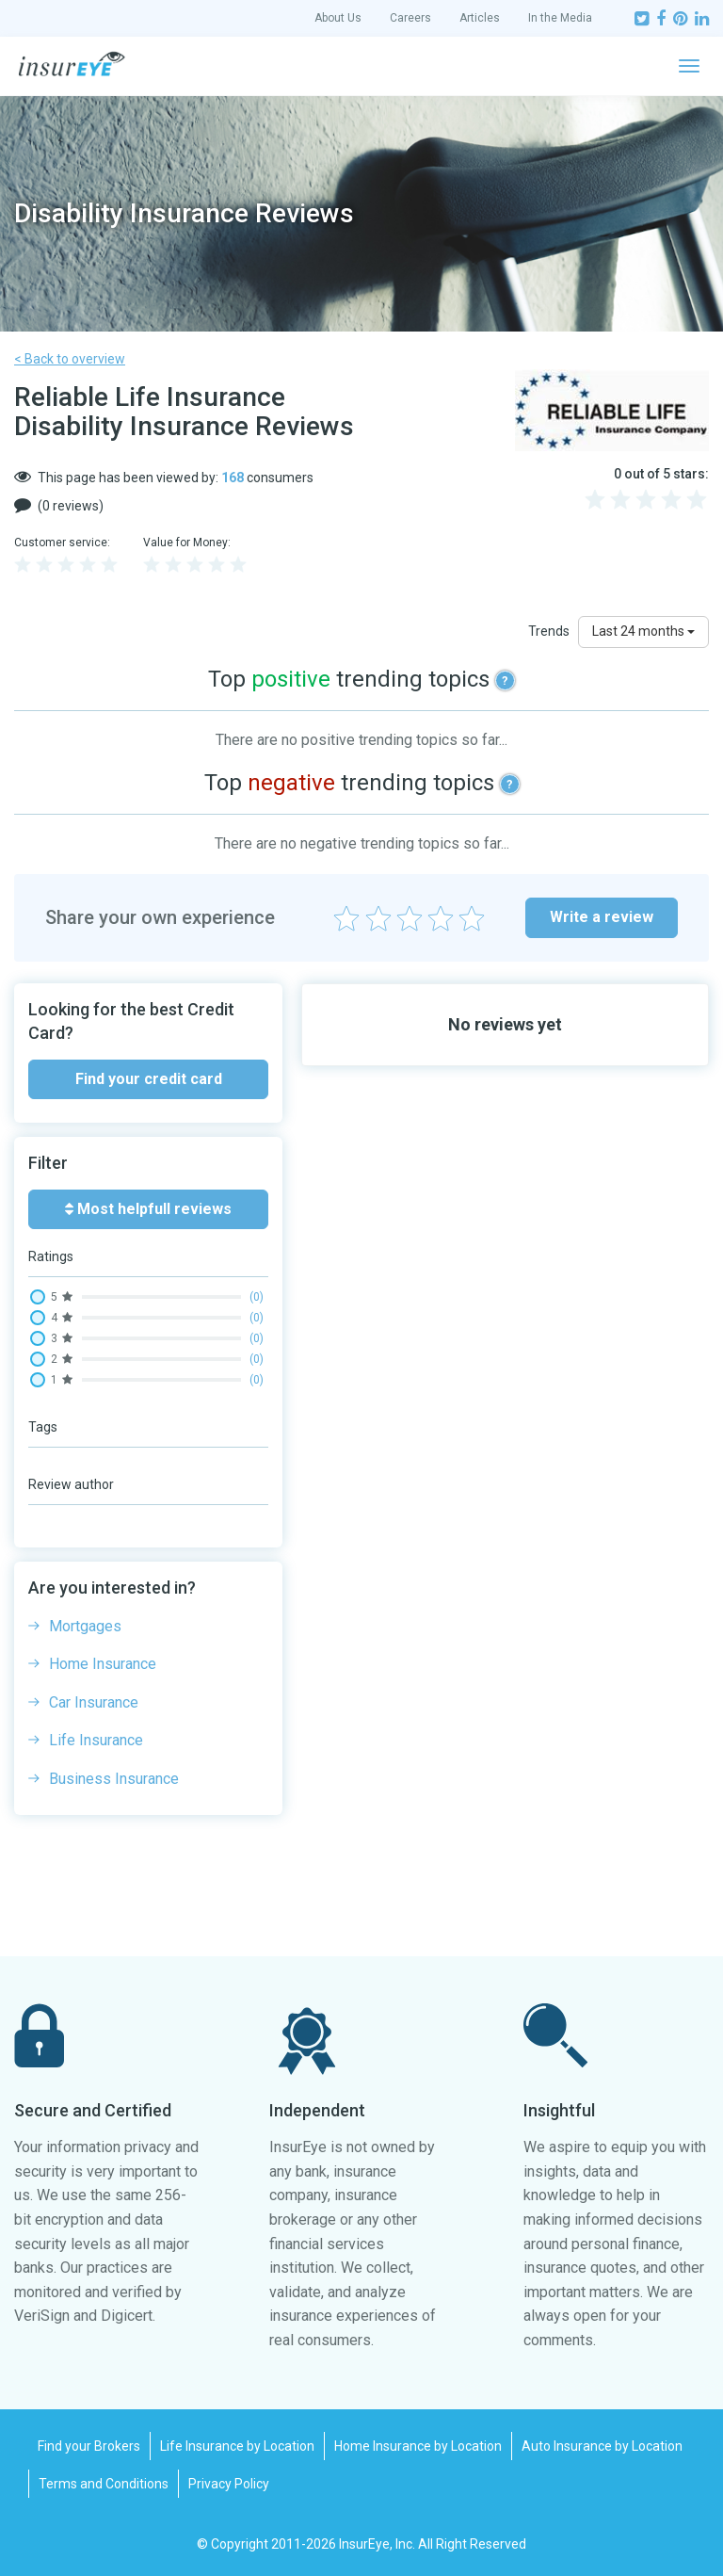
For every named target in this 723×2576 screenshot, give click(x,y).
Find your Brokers (89, 2446)
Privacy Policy (228, 2483)
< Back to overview (69, 358)
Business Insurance (114, 1779)
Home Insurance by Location (418, 2446)
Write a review (601, 917)
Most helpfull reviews (148, 1209)
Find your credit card (148, 1079)
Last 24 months (643, 631)
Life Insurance (96, 1740)
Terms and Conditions (104, 2483)
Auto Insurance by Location (602, 2446)
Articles (479, 17)
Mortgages (85, 1626)
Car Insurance (93, 1702)
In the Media (560, 17)
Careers (410, 17)
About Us (338, 17)
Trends (549, 631)
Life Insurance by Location (237, 2446)
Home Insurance (102, 1664)
